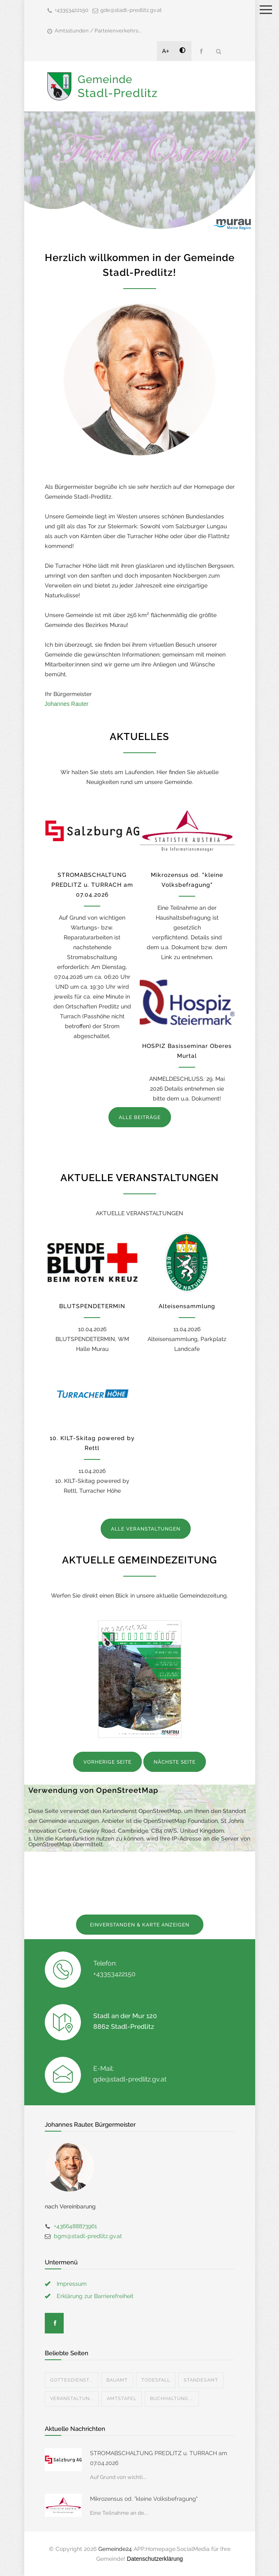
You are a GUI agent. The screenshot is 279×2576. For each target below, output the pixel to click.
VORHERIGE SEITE (107, 1762)
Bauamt (117, 2380)
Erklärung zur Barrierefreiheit (95, 2296)
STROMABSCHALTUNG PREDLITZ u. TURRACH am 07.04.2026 (92, 885)
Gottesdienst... (71, 2380)
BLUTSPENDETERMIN (92, 1306)
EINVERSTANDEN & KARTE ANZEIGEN (139, 1925)
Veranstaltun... (71, 2398)
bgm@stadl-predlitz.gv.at (88, 2236)
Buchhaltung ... (172, 2398)
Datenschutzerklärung (155, 2558)
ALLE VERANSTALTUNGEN (145, 1529)
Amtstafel (121, 2398)
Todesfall (155, 2380)
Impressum (72, 2283)
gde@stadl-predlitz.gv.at (131, 10)
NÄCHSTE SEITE (175, 1762)
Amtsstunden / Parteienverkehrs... (98, 31)
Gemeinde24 (115, 2549)
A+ (166, 51)
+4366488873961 (75, 2226)
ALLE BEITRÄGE (140, 1117)
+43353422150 (71, 10)
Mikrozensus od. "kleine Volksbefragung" (144, 2498)
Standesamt (201, 2380)
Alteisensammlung (187, 1306)
